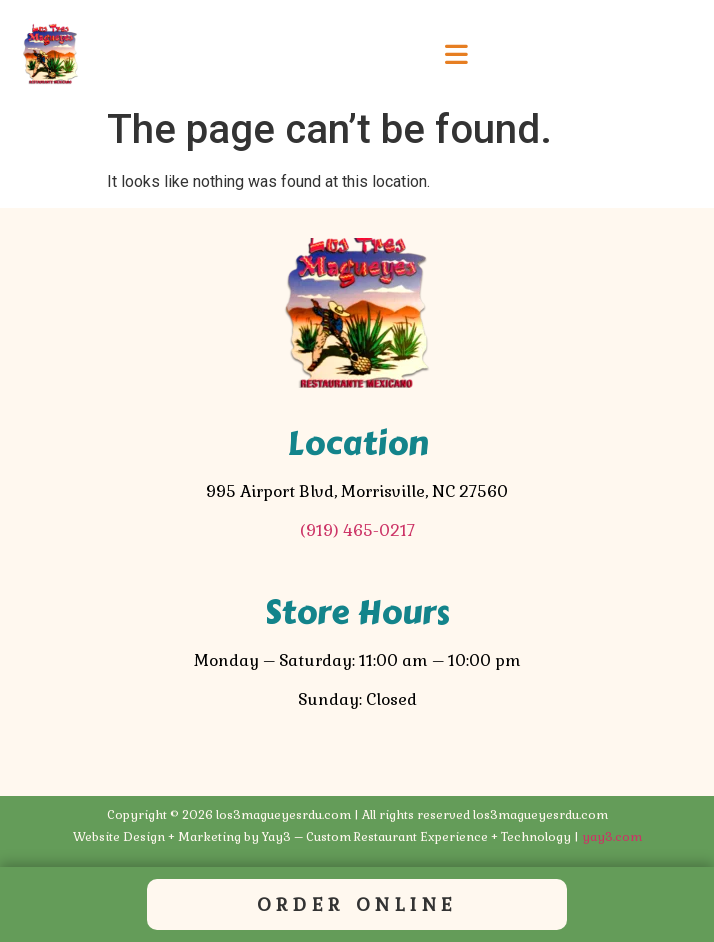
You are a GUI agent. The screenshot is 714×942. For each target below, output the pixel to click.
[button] (456, 55)
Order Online (357, 904)
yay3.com (612, 837)
